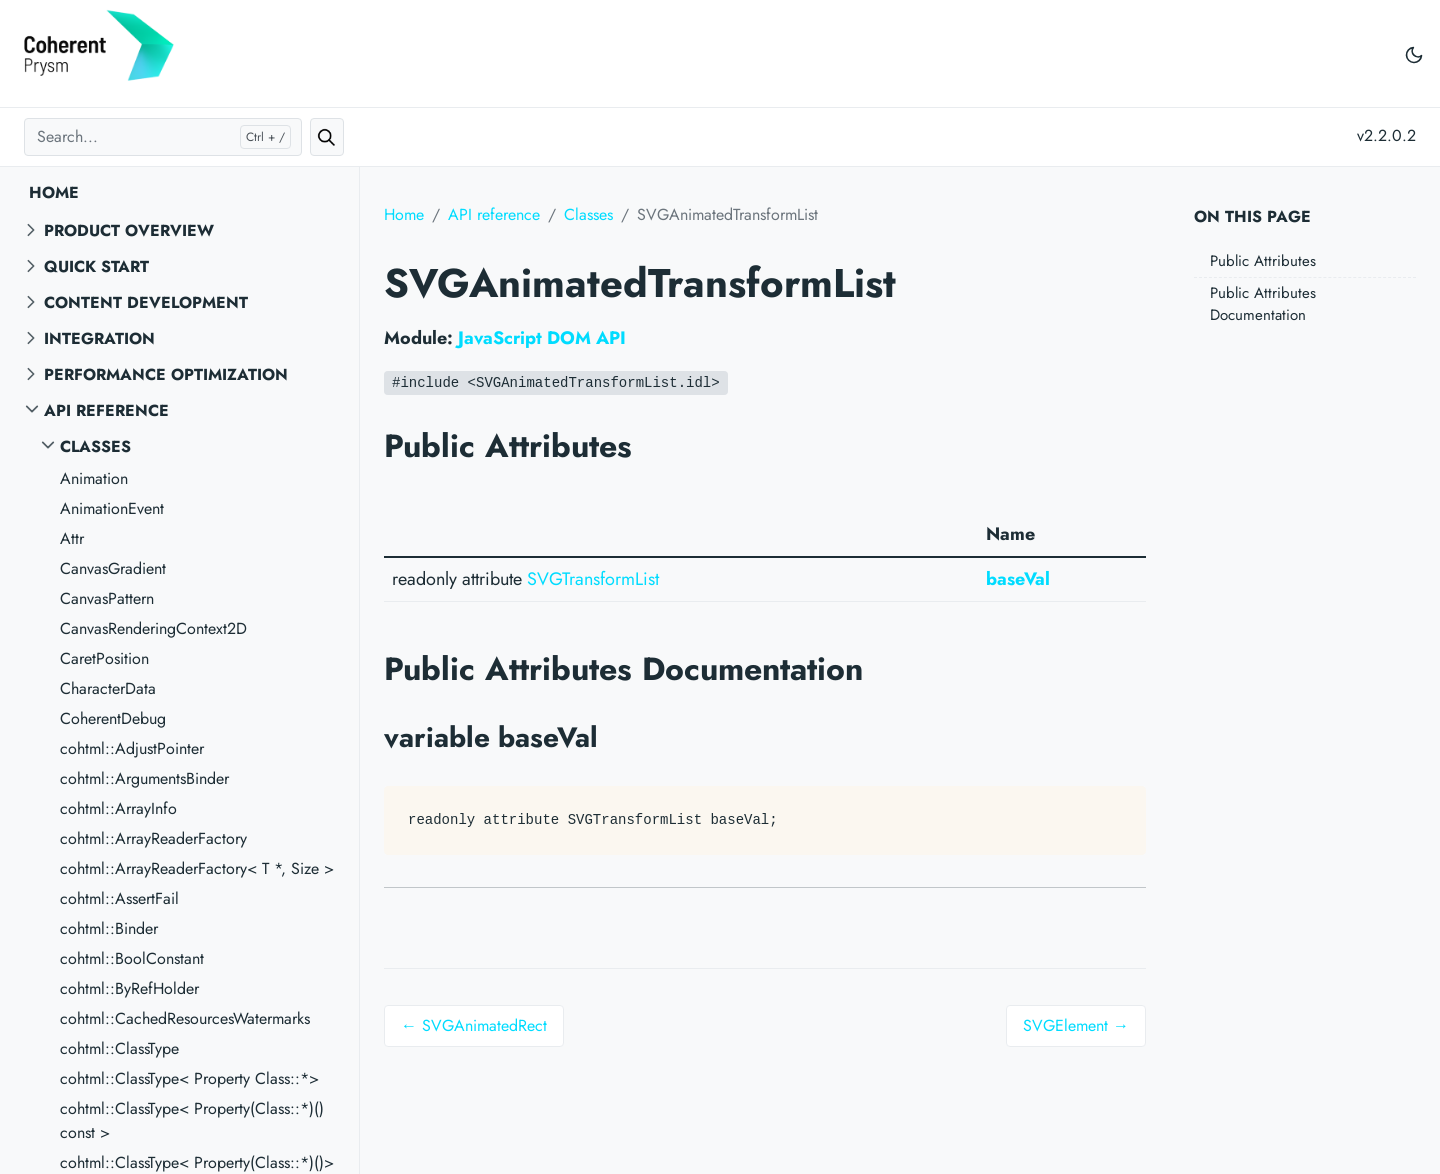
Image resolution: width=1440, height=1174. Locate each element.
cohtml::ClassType (119, 1048)
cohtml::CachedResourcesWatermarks (185, 1018)
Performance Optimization (166, 374)
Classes (95, 446)
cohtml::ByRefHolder (129, 988)
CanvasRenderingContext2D (153, 628)
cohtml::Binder (109, 928)
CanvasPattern (107, 598)
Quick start (96, 266)
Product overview (129, 230)
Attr (72, 538)
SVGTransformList (593, 579)
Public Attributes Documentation (1263, 304)
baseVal (1018, 579)
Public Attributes (1263, 261)
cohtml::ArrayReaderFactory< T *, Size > (197, 868)
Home (54, 192)
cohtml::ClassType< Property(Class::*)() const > (192, 1120)
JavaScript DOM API (542, 338)
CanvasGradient (113, 568)
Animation (94, 478)
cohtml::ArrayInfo (118, 808)
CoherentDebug (113, 718)
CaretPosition (104, 658)
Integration (99, 338)
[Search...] (163, 137)
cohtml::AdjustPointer (132, 748)
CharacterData (108, 688)
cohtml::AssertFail (119, 898)
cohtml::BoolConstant (132, 958)
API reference (106, 410)
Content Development (146, 302)
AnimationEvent (112, 508)
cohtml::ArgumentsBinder (144, 778)
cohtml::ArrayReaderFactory (153, 838)
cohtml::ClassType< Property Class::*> (189, 1078)
